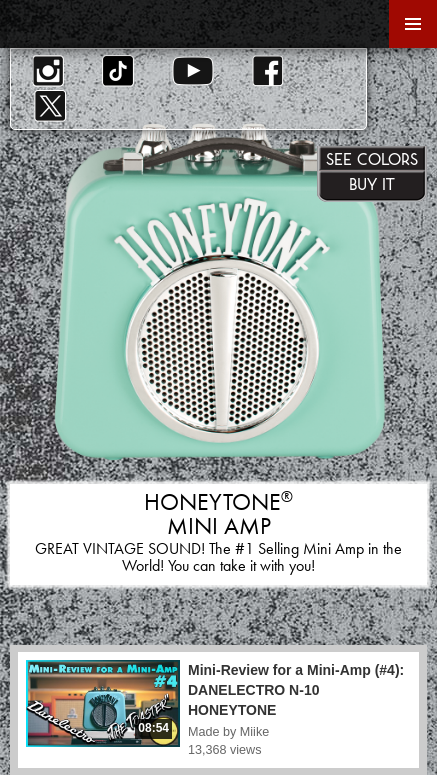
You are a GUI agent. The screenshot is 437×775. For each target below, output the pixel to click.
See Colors (372, 159)
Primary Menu (413, 24)
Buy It (372, 184)
